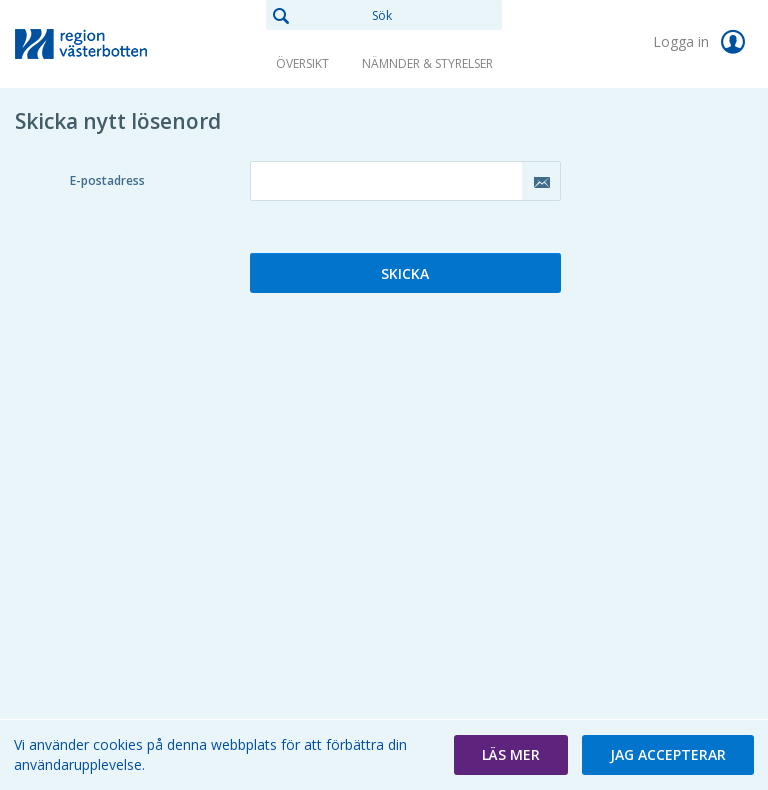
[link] (115, 44)
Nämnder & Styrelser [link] (427, 63)
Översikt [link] (302, 63)
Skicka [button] (405, 273)
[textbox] (405, 181)
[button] (511, 755)
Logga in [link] (703, 42)
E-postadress (107, 180)
